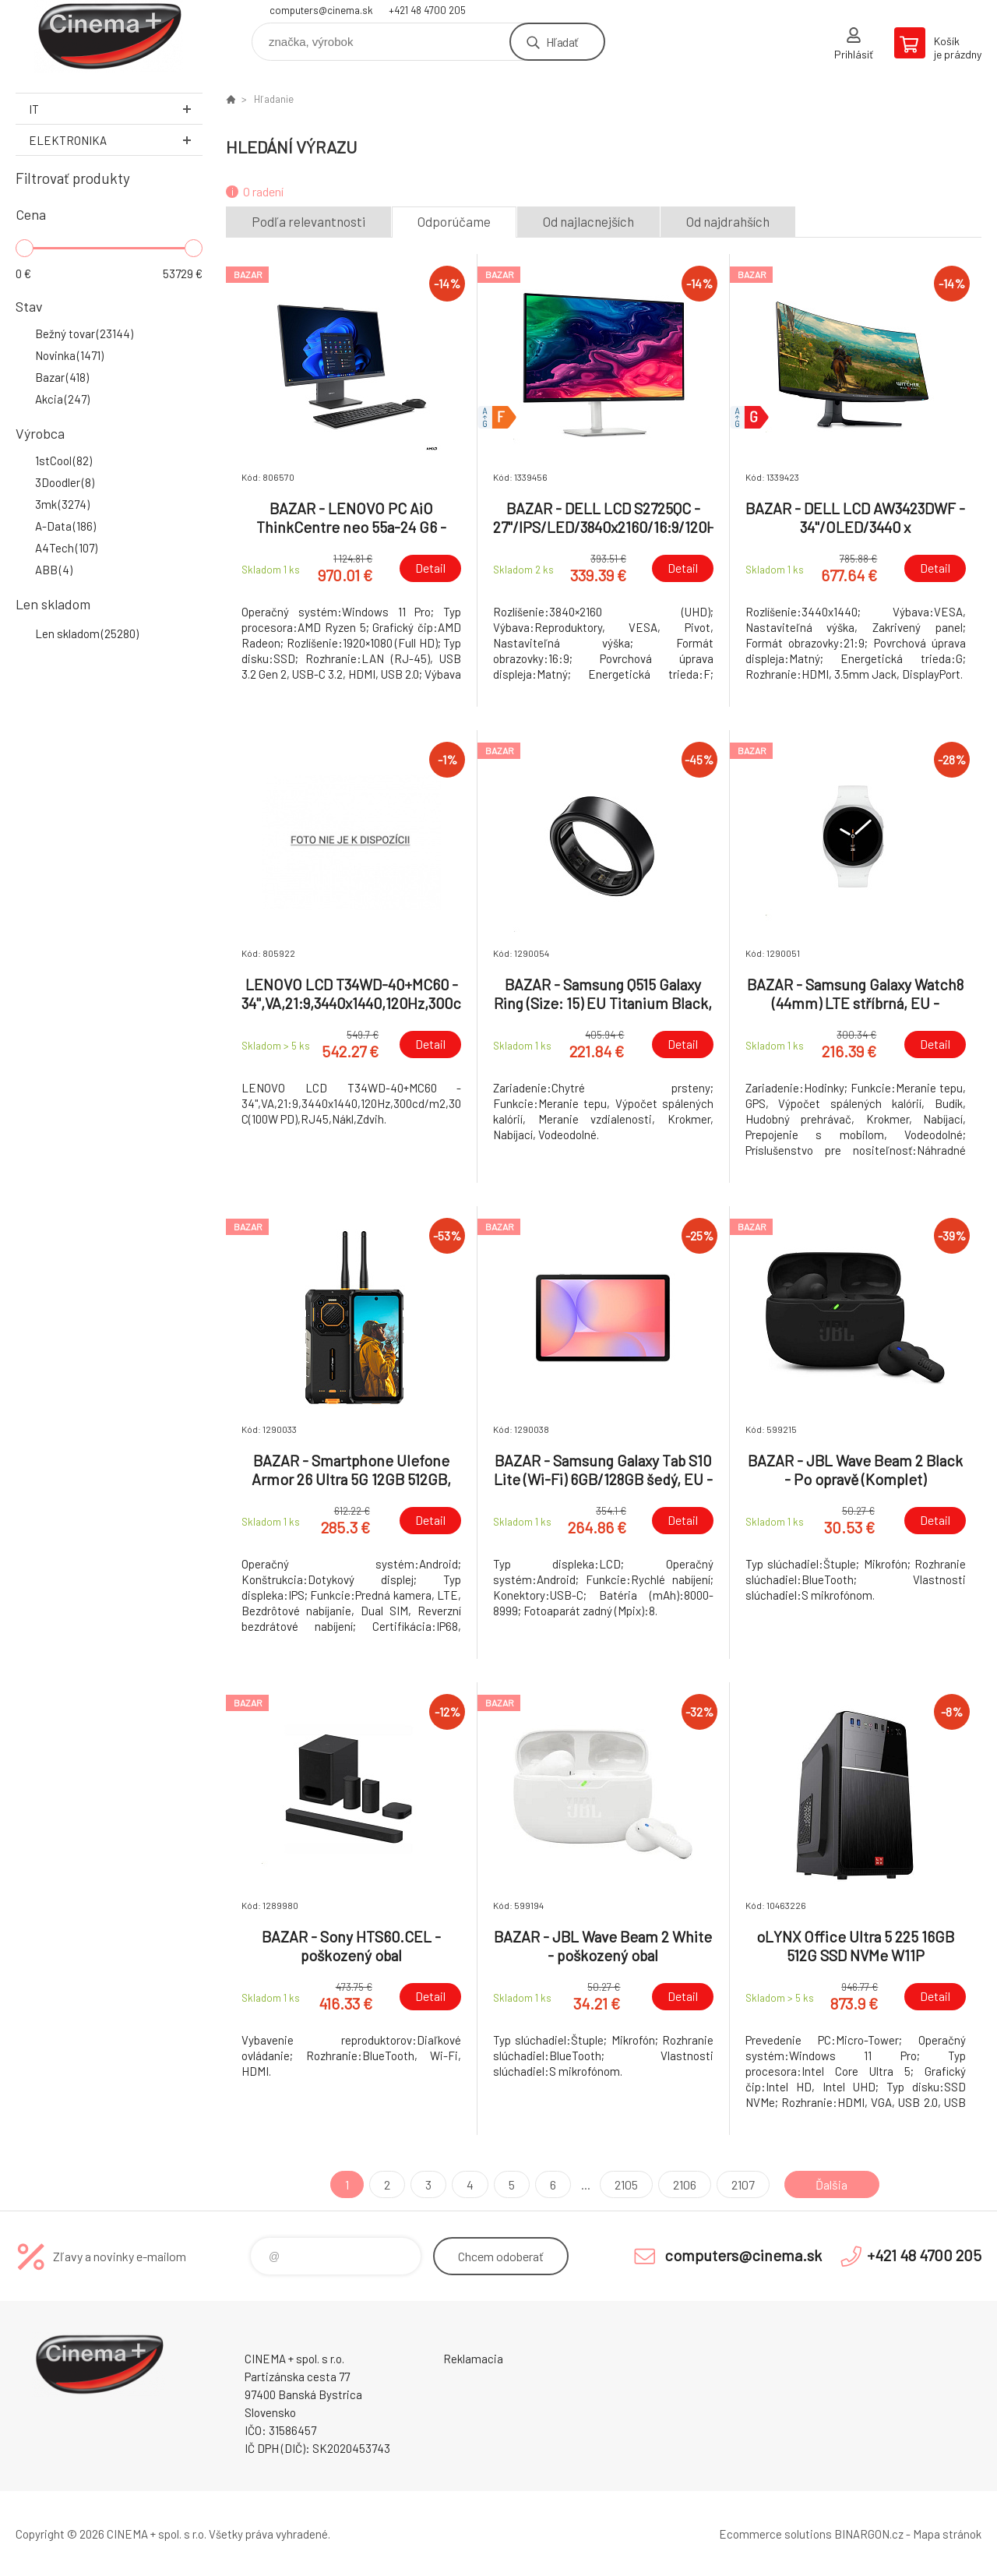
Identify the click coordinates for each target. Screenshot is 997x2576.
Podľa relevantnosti (308, 221)
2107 (743, 2184)
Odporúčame (454, 221)
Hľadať (562, 41)
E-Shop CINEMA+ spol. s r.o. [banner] (109, 36)
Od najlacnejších (588, 221)
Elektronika (116, 140)
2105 (626, 2184)
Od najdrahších (728, 221)
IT (116, 109)
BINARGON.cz (869, 2534)
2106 (684, 2184)
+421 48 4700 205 (427, 10)
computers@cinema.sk (321, 10)
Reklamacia (473, 2359)
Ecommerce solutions (775, 2534)
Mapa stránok (947, 2534)
